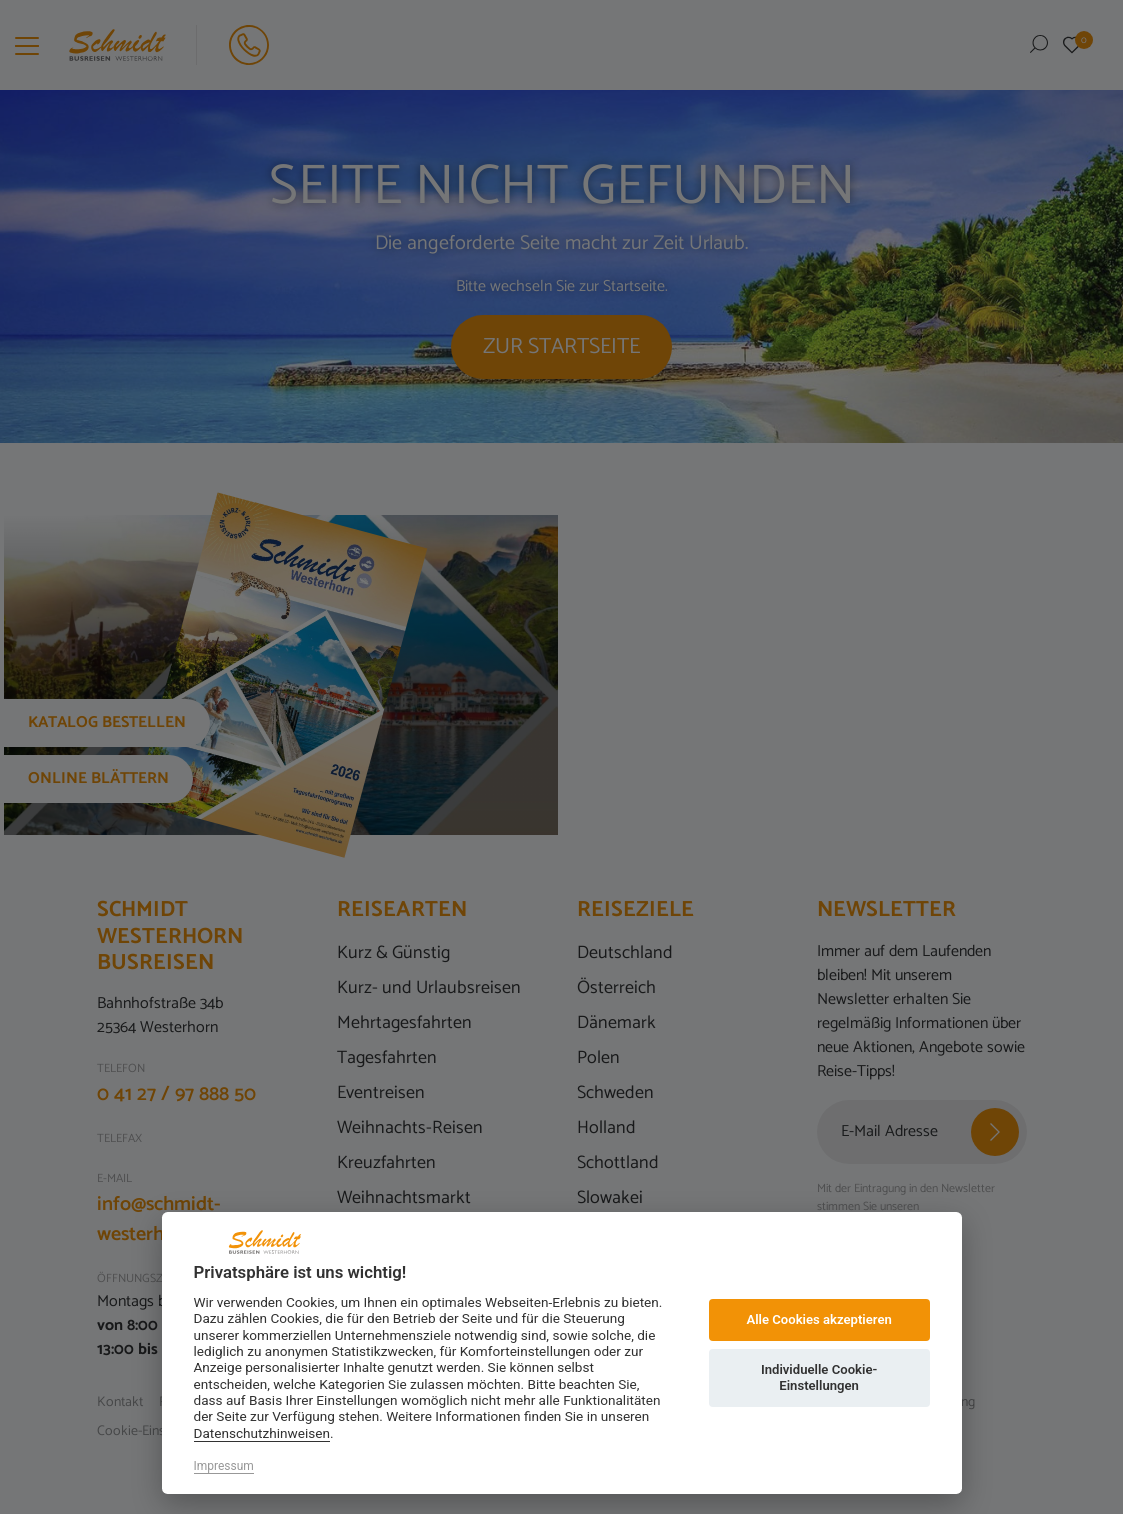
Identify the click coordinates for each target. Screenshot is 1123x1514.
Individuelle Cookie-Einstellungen (819, 1377)
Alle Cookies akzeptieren (818, 1319)
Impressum (224, 1466)
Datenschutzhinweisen (262, 1433)
